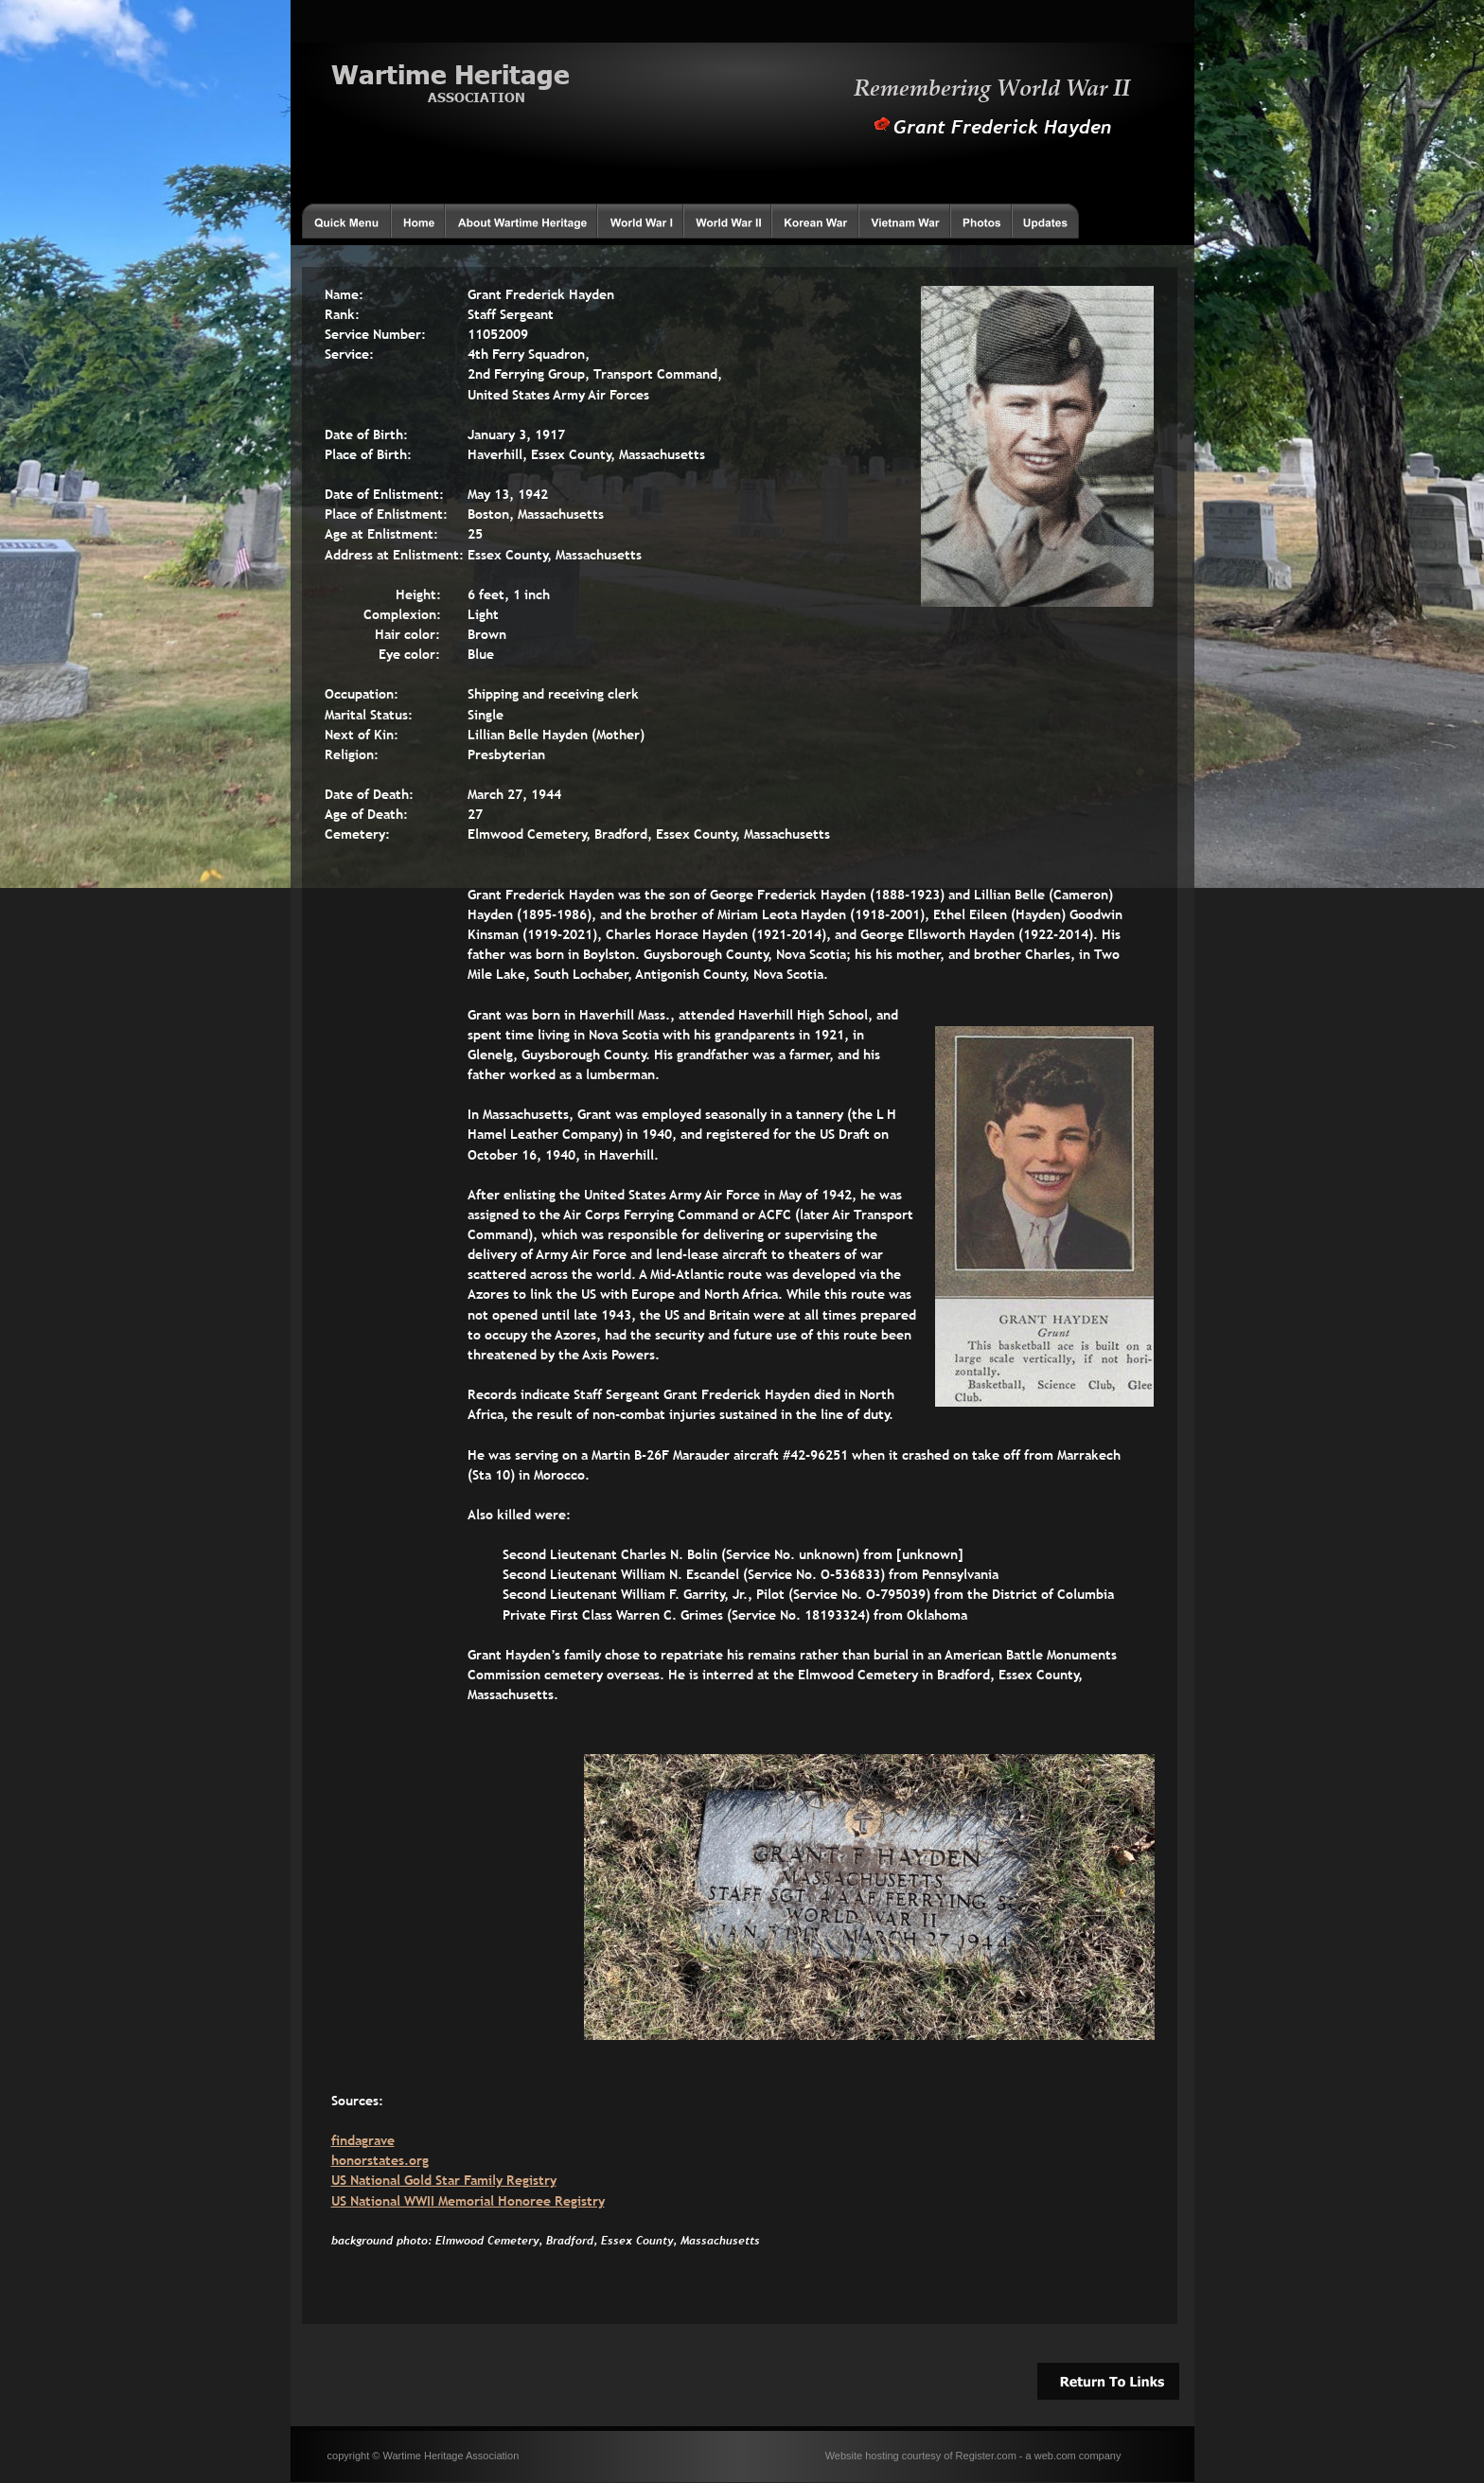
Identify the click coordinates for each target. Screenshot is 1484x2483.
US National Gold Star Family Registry (443, 2180)
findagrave (363, 2140)
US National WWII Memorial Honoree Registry (468, 2200)
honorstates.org (380, 2160)
